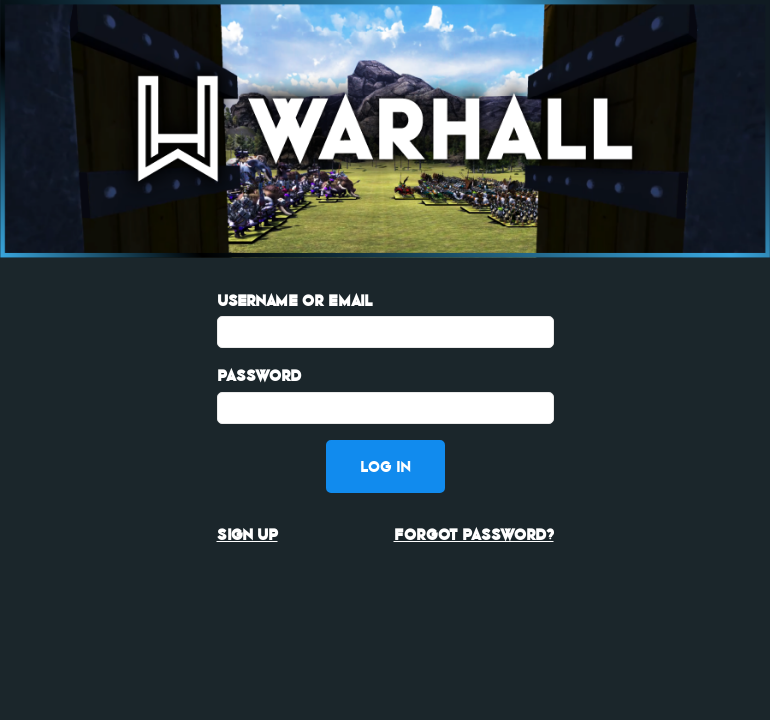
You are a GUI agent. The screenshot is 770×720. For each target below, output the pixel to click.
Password (259, 375)
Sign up (247, 534)
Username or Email (295, 300)
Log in (385, 466)
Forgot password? (474, 534)
